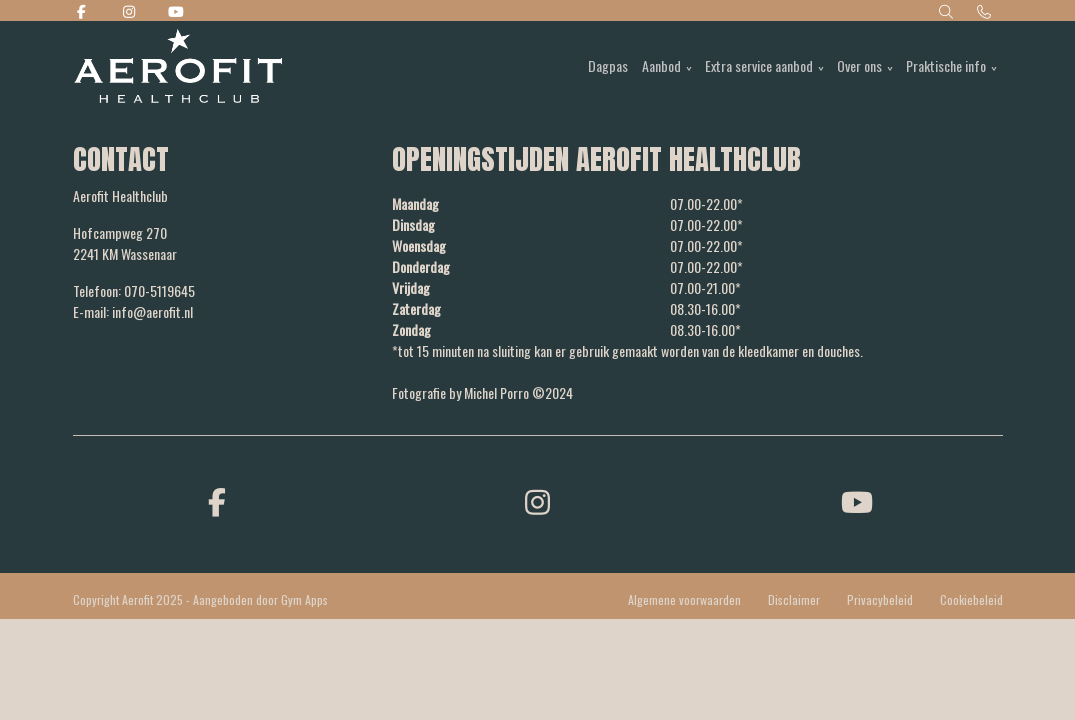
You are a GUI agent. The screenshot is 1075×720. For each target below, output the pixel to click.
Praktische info (946, 65)
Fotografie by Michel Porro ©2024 (482, 392)
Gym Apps (304, 599)
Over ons (859, 65)
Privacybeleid (880, 599)
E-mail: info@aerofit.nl (133, 311)
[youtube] (858, 500)
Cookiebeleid (971, 599)
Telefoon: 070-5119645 (134, 290)
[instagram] (538, 500)
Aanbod (661, 65)
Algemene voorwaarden (684, 599)
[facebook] (218, 500)
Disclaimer (794, 599)
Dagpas (608, 65)
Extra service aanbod (759, 65)
